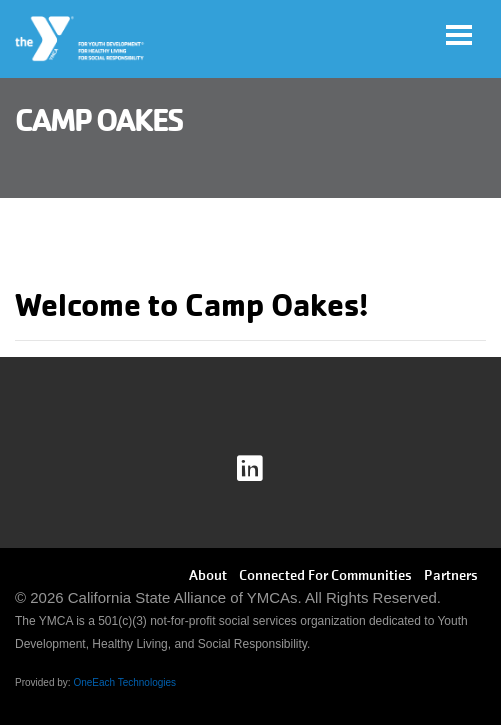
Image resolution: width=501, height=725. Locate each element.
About (208, 575)
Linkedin (263, 469)
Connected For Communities (325, 575)
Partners (451, 575)
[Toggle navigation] (459, 35)
